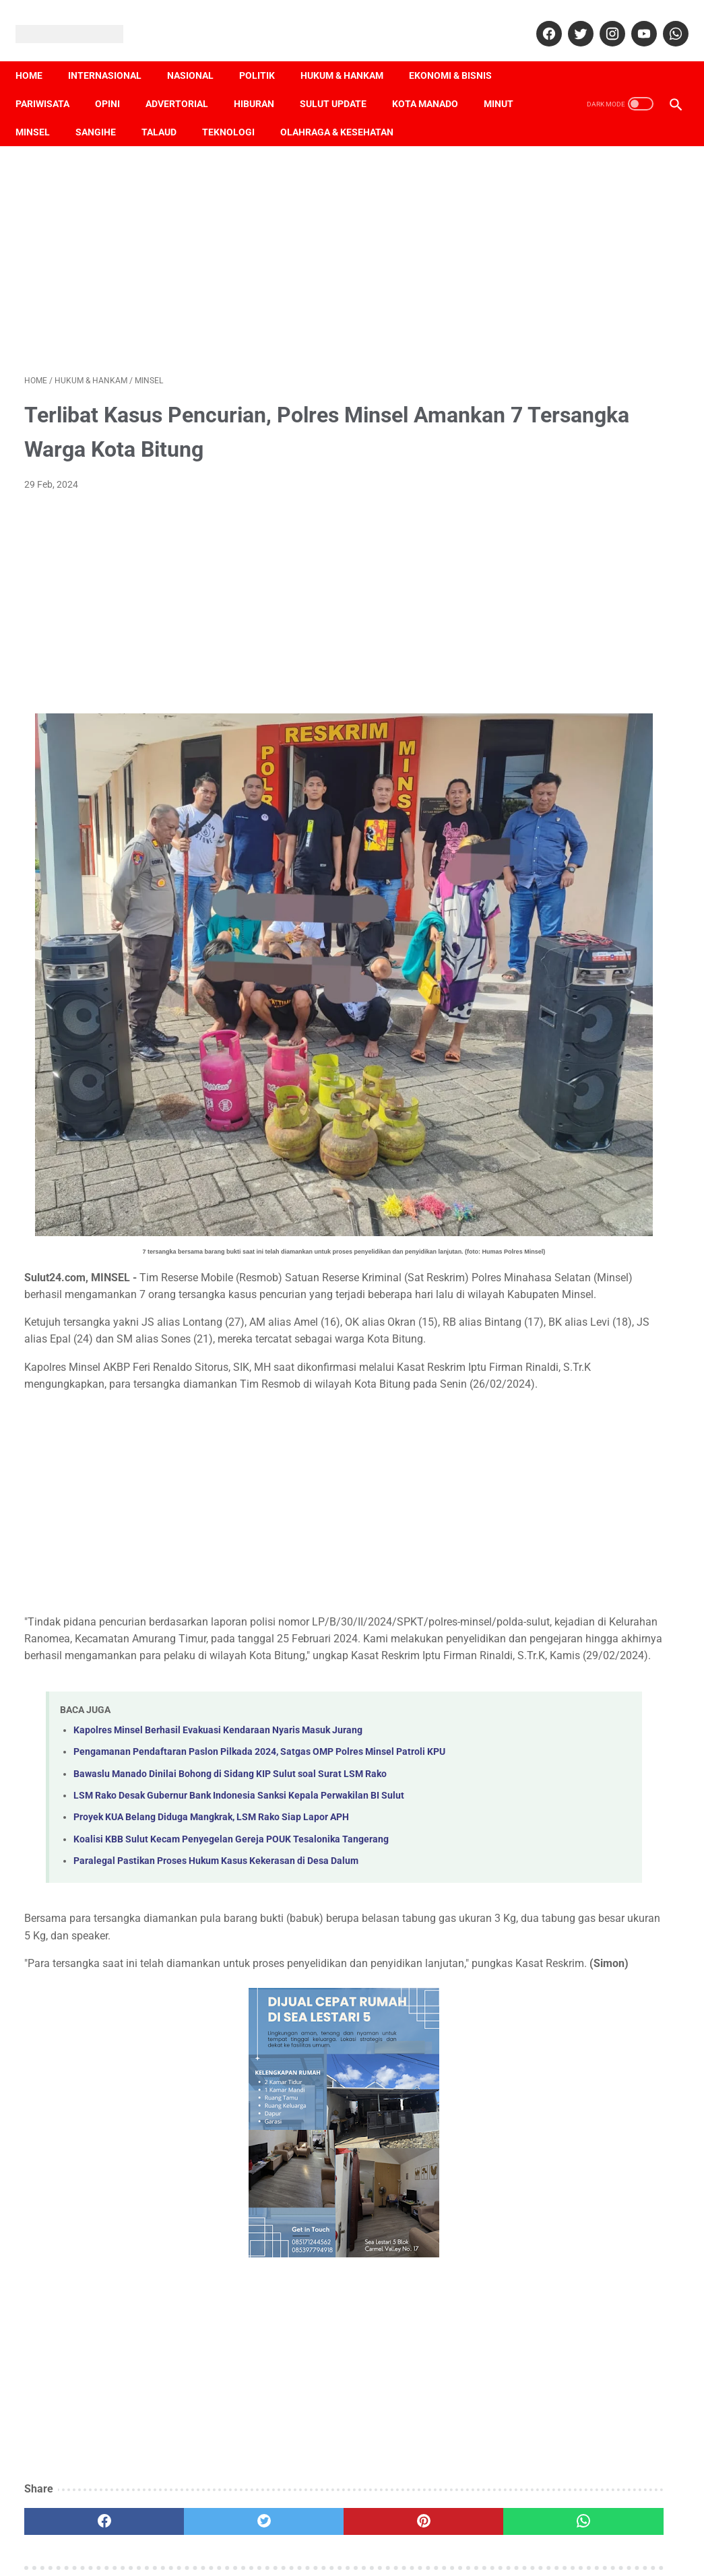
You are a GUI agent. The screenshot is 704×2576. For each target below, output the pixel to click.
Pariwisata (51, 82)
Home (37, 54)
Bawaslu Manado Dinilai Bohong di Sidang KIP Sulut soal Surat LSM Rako (230, 1690)
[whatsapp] (665, 20)
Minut (39, 111)
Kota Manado (434, 82)
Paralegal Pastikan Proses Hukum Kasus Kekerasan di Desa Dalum (215, 1777)
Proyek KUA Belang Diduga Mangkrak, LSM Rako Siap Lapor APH (211, 1734)
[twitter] (570, 20)
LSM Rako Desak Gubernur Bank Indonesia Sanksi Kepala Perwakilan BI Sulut (238, 1712)
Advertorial (185, 82)
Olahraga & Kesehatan (400, 111)
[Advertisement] (242, 244)
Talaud (223, 111)
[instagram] (601, 20)
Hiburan (263, 82)
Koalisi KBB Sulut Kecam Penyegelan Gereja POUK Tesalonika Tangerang (231, 1756)
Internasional (113, 54)
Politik (266, 54)
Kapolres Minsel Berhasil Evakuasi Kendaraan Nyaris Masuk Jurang (217, 1632)
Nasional (199, 54)
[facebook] (538, 20)
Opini (116, 82)
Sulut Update (342, 82)
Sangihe (159, 111)
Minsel (96, 111)
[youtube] (633, 20)
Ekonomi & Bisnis (459, 54)
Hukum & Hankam (350, 54)
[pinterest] (297, 2455)
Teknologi (292, 111)
